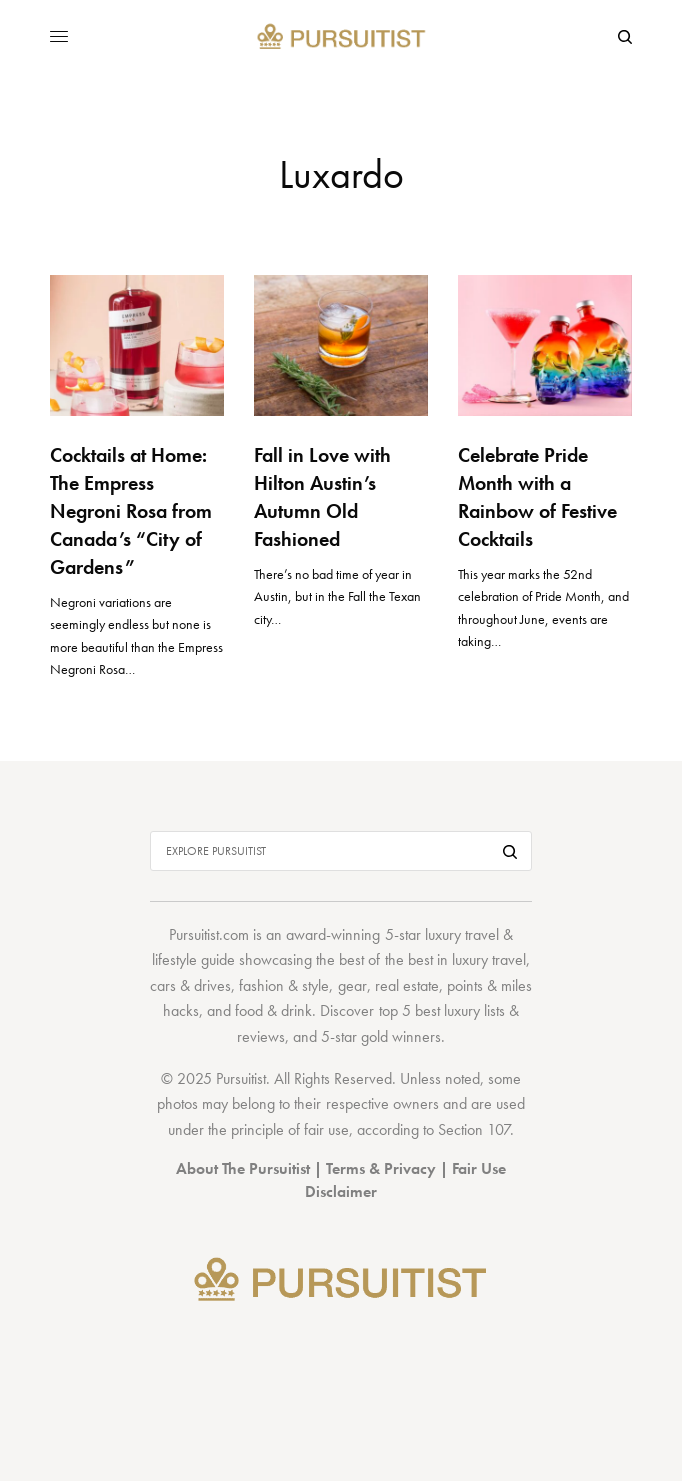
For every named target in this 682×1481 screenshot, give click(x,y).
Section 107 (474, 1129)
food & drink (273, 1010)
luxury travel (489, 959)
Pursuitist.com (209, 934)
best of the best (385, 959)
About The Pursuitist (243, 1168)
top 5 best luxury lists (442, 1010)
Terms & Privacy (381, 1168)
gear (352, 985)
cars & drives (190, 985)
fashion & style (284, 985)
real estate (407, 985)
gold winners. (403, 1036)
